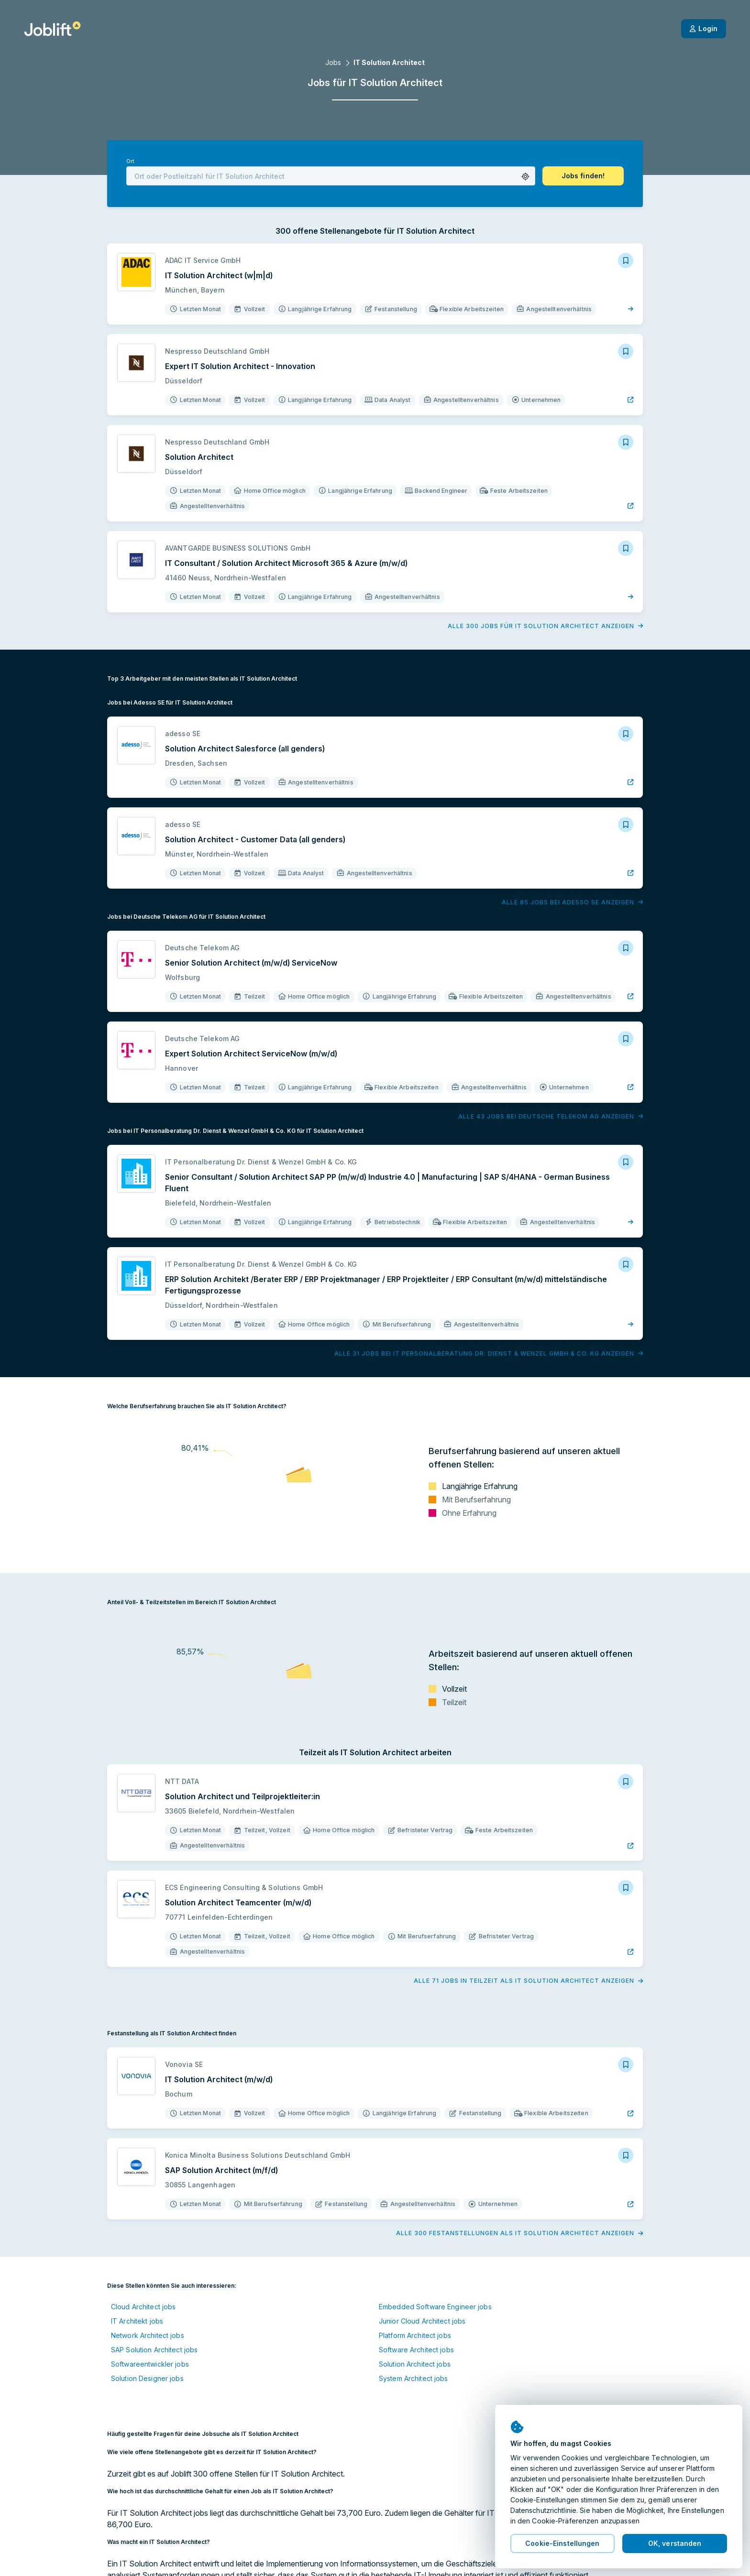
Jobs (333, 62)
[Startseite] (52, 28)
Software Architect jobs (416, 2350)
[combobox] (330, 175)
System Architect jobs (413, 2378)
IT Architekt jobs (137, 2321)
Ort (130, 161)
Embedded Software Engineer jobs (435, 2307)
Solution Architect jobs (415, 2364)
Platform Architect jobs (415, 2335)
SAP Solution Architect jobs (154, 2350)
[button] (525, 177)
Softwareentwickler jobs (150, 2364)
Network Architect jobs (147, 2335)
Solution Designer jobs (147, 2378)
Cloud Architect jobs (143, 2307)
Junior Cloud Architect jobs (422, 2321)
